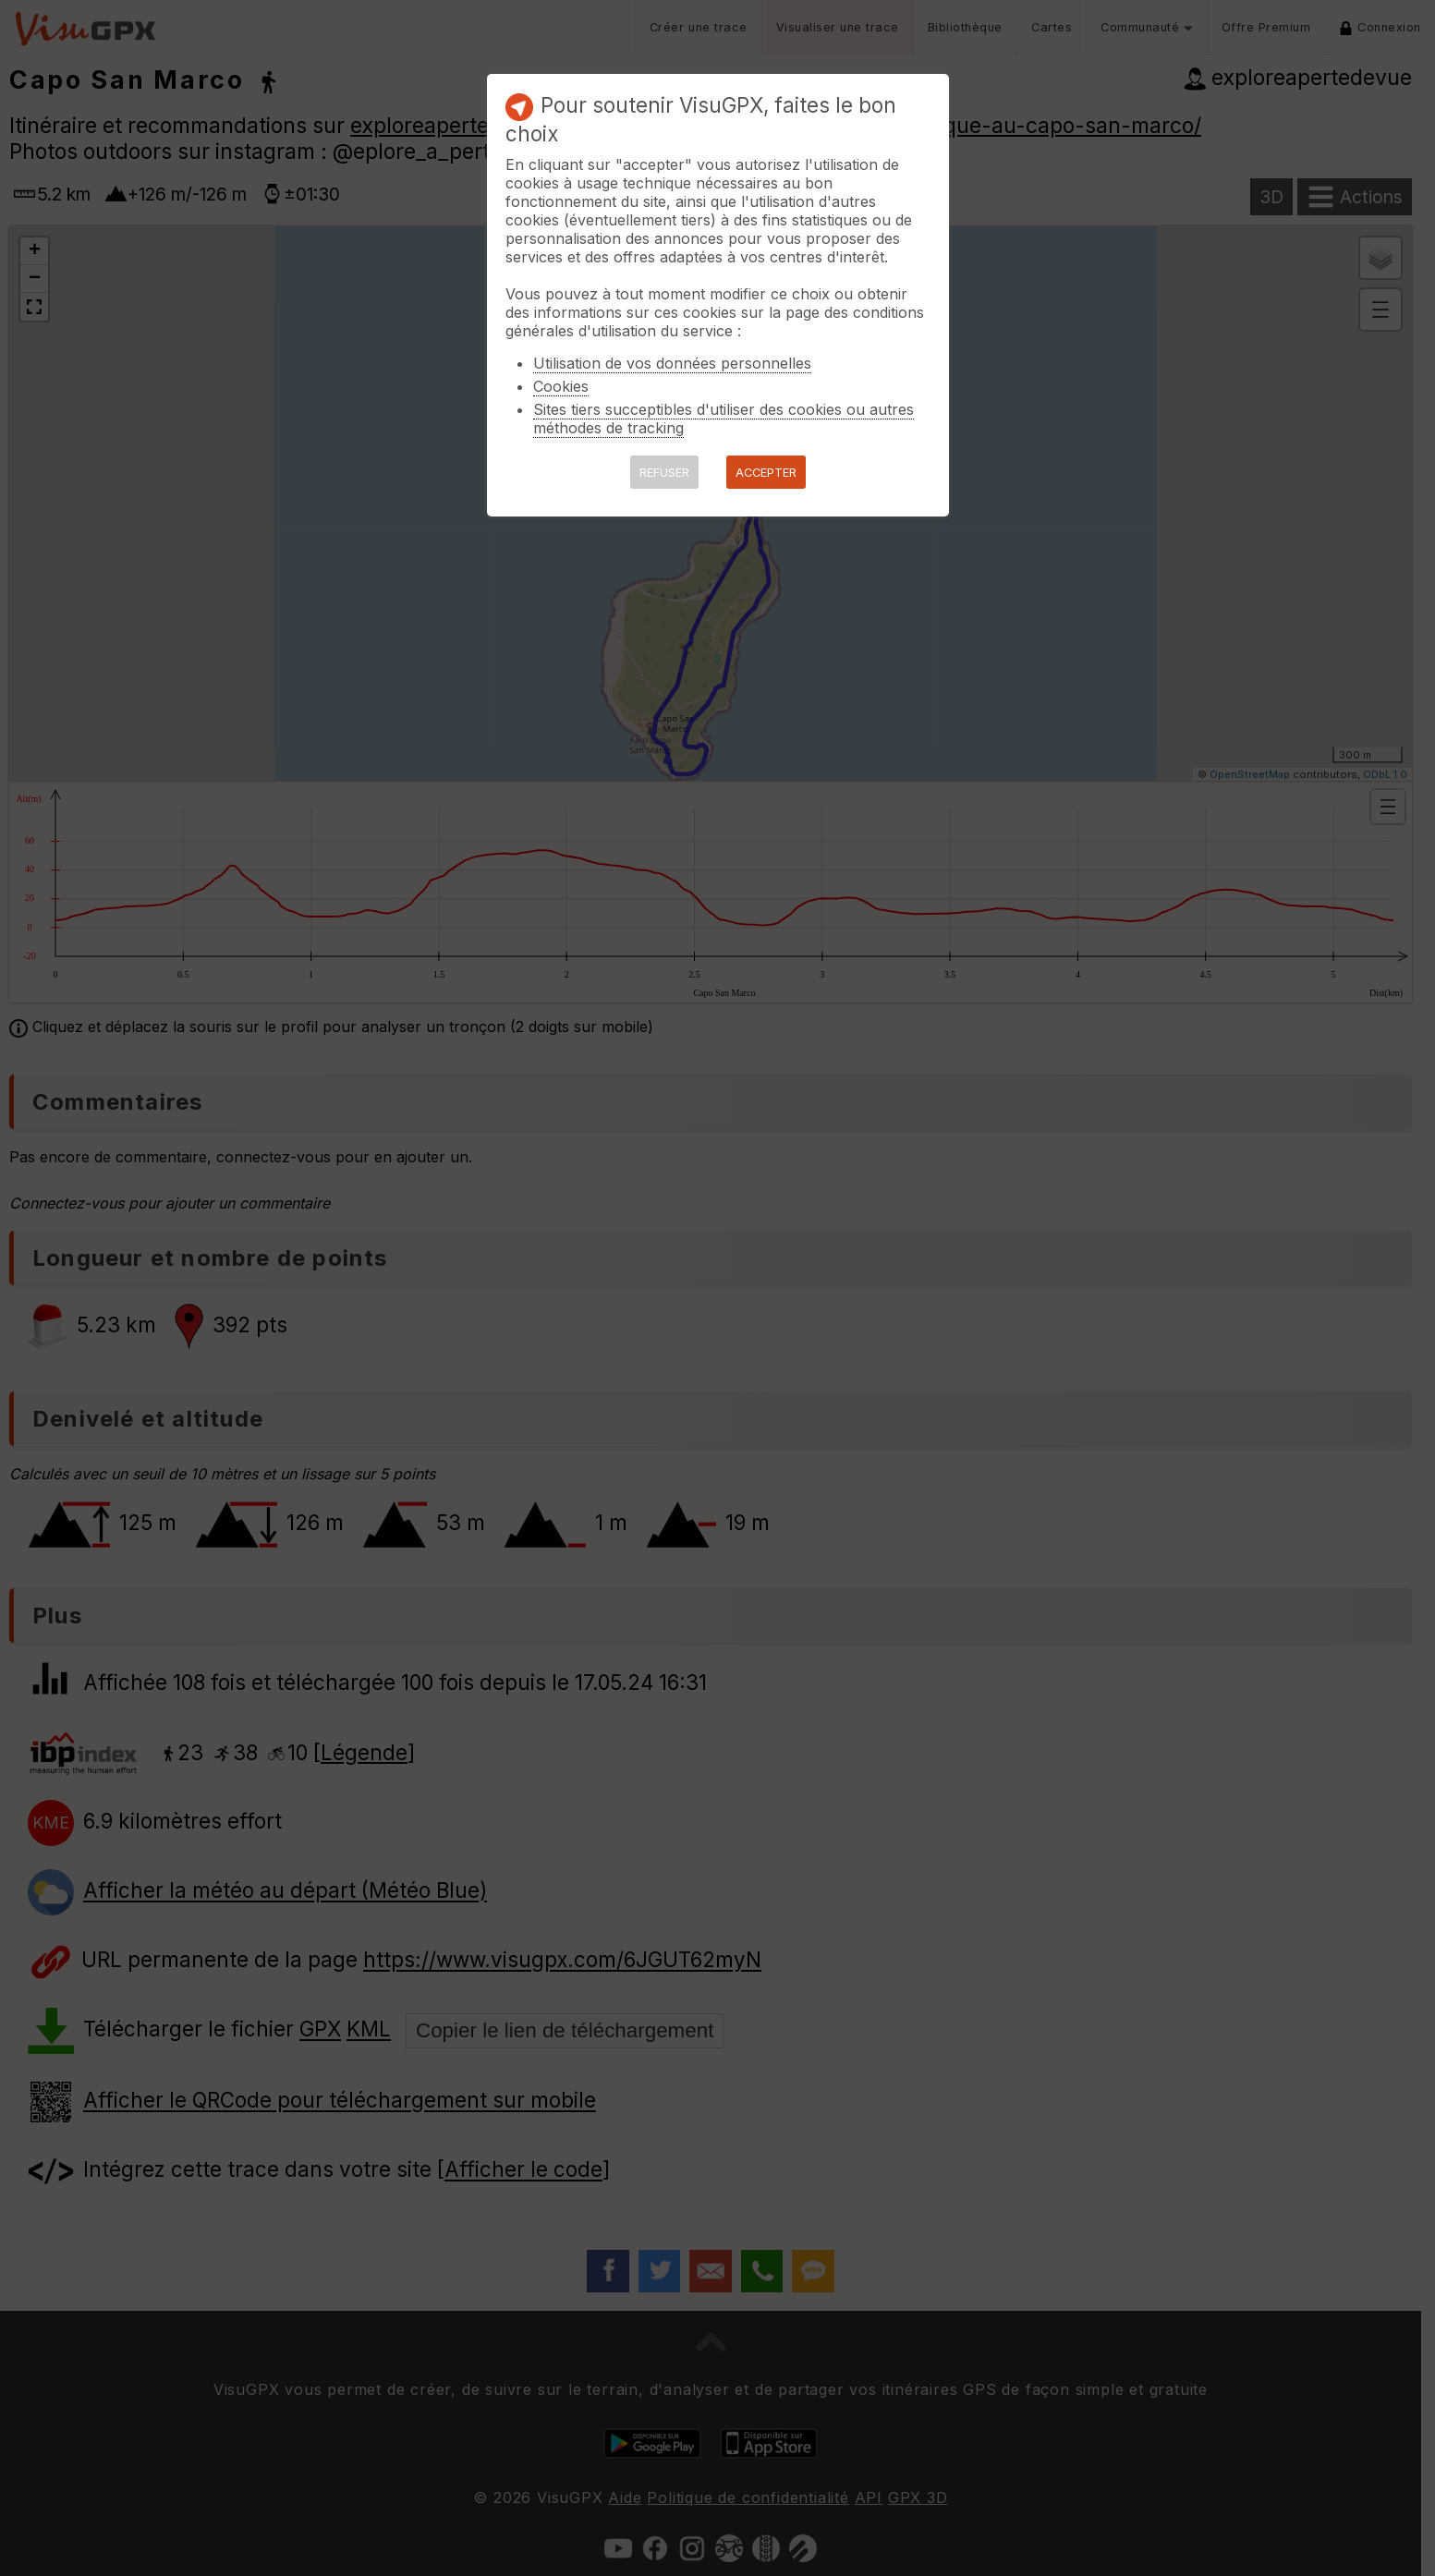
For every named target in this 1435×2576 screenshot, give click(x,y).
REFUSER (664, 473)
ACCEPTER (766, 473)
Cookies (561, 386)
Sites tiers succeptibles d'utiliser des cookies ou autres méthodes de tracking (723, 418)
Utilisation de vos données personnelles (672, 363)
